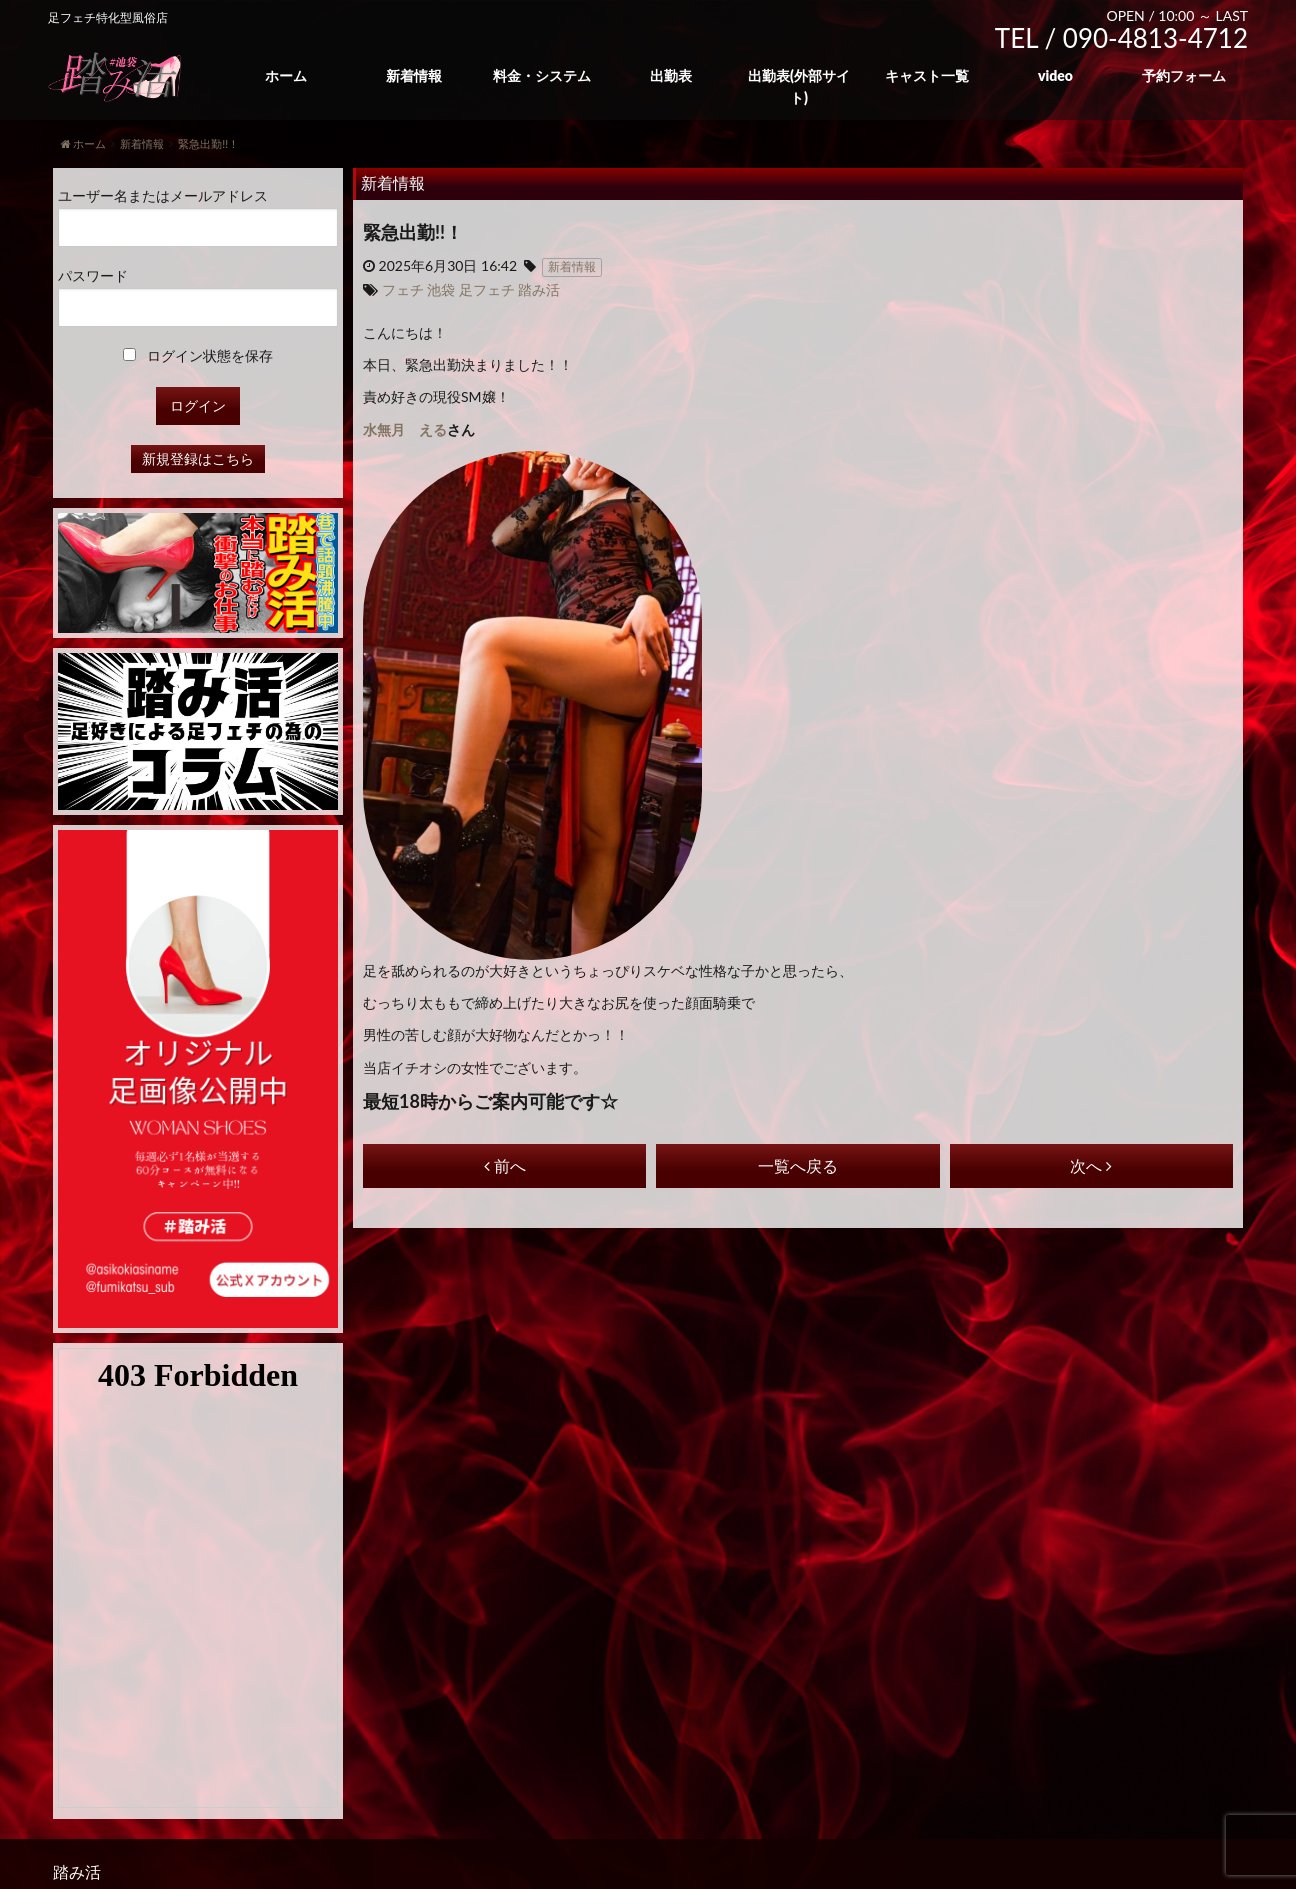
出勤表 (671, 75)
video (1055, 75)
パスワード (93, 275)
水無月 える (405, 429)
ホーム (286, 75)
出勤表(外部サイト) (799, 86)
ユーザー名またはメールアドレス (163, 195)
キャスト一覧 (927, 75)
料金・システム (542, 75)
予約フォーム (1184, 75)
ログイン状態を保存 (198, 355)
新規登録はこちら (198, 458)
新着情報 (414, 75)
